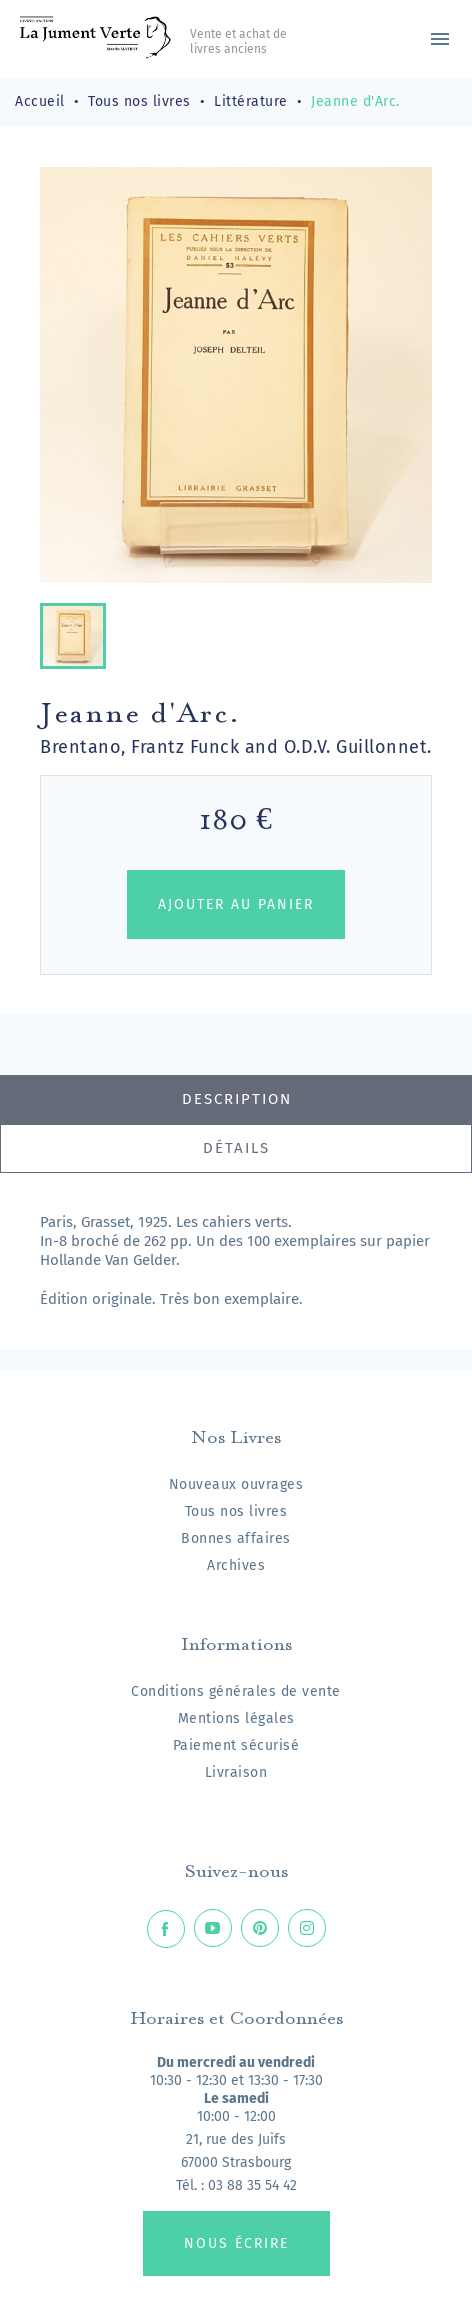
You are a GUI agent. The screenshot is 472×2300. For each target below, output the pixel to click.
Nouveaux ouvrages (236, 1484)
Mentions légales (236, 1718)
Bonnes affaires (236, 1538)
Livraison (236, 1772)
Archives (236, 1565)
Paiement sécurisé (236, 1745)
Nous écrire (236, 2243)
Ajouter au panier (236, 904)
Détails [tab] (236, 1148)
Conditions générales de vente (236, 1691)
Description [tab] (237, 1099)
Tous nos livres (236, 1511)
